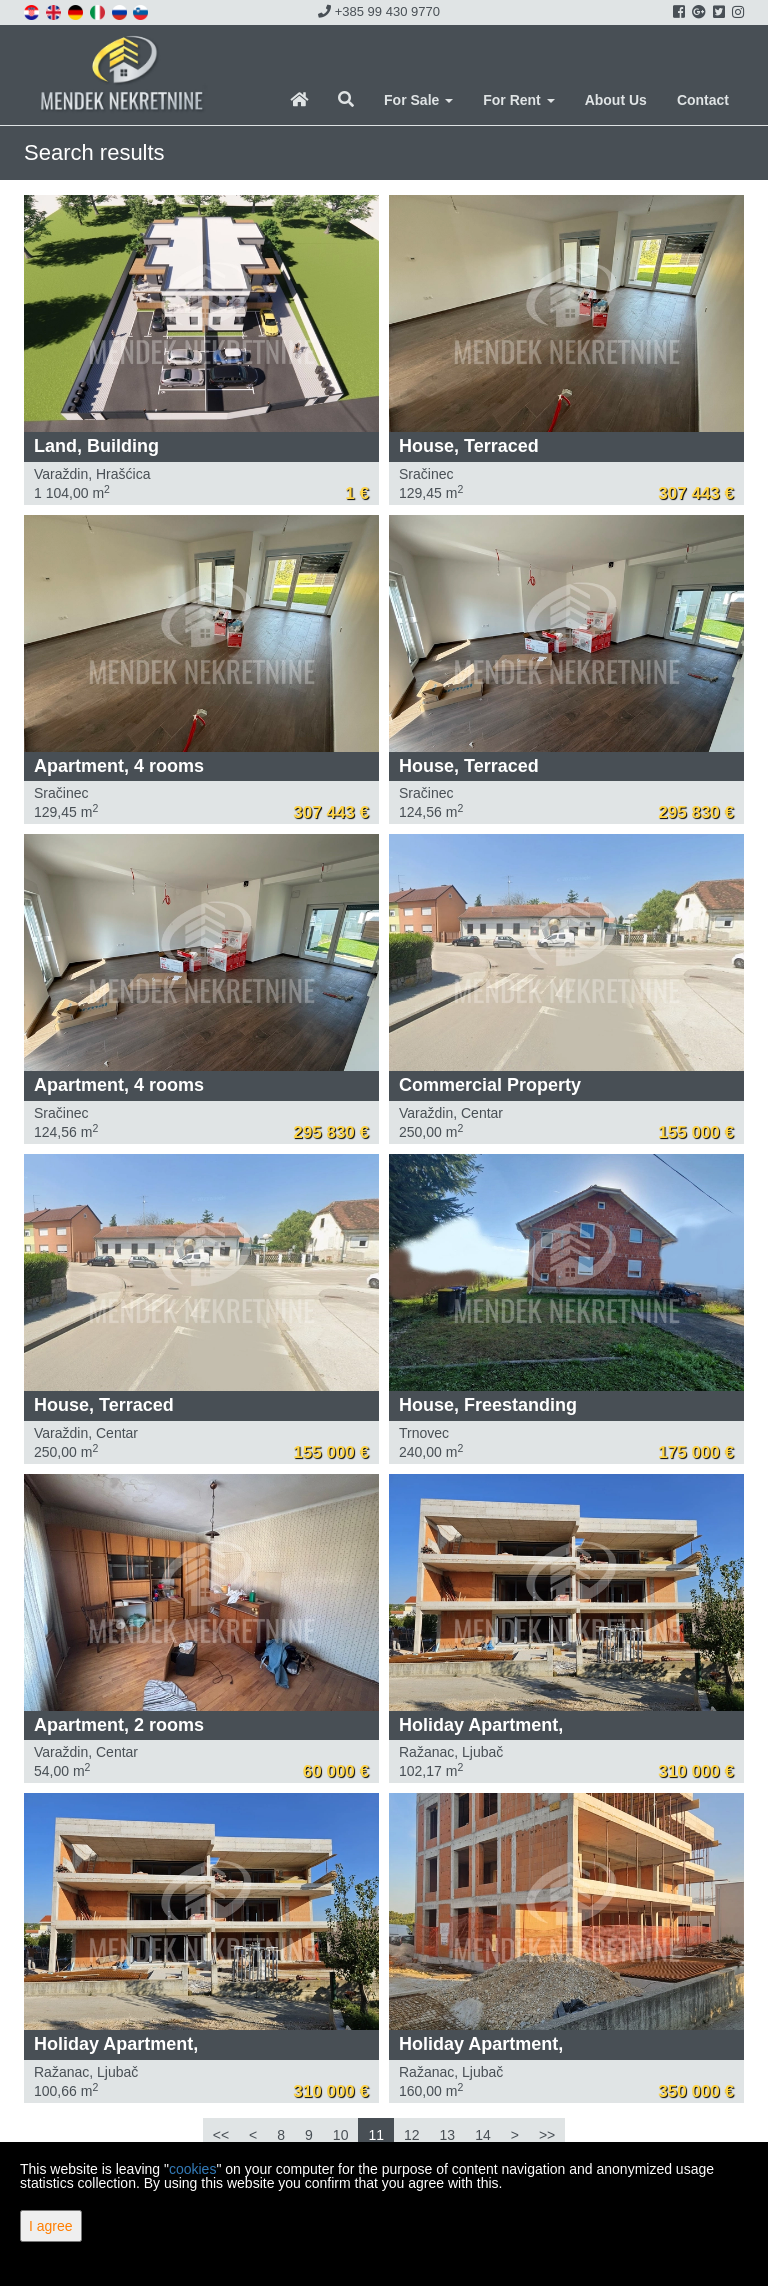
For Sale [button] (418, 100)
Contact (703, 100)
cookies (192, 2169)
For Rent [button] (518, 100)
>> (547, 2135)
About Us (616, 100)
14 (483, 2135)
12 (412, 2135)
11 (376, 2135)
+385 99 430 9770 (379, 11)
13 (448, 2135)
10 (341, 2135)
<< (221, 2135)
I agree (51, 2226)
